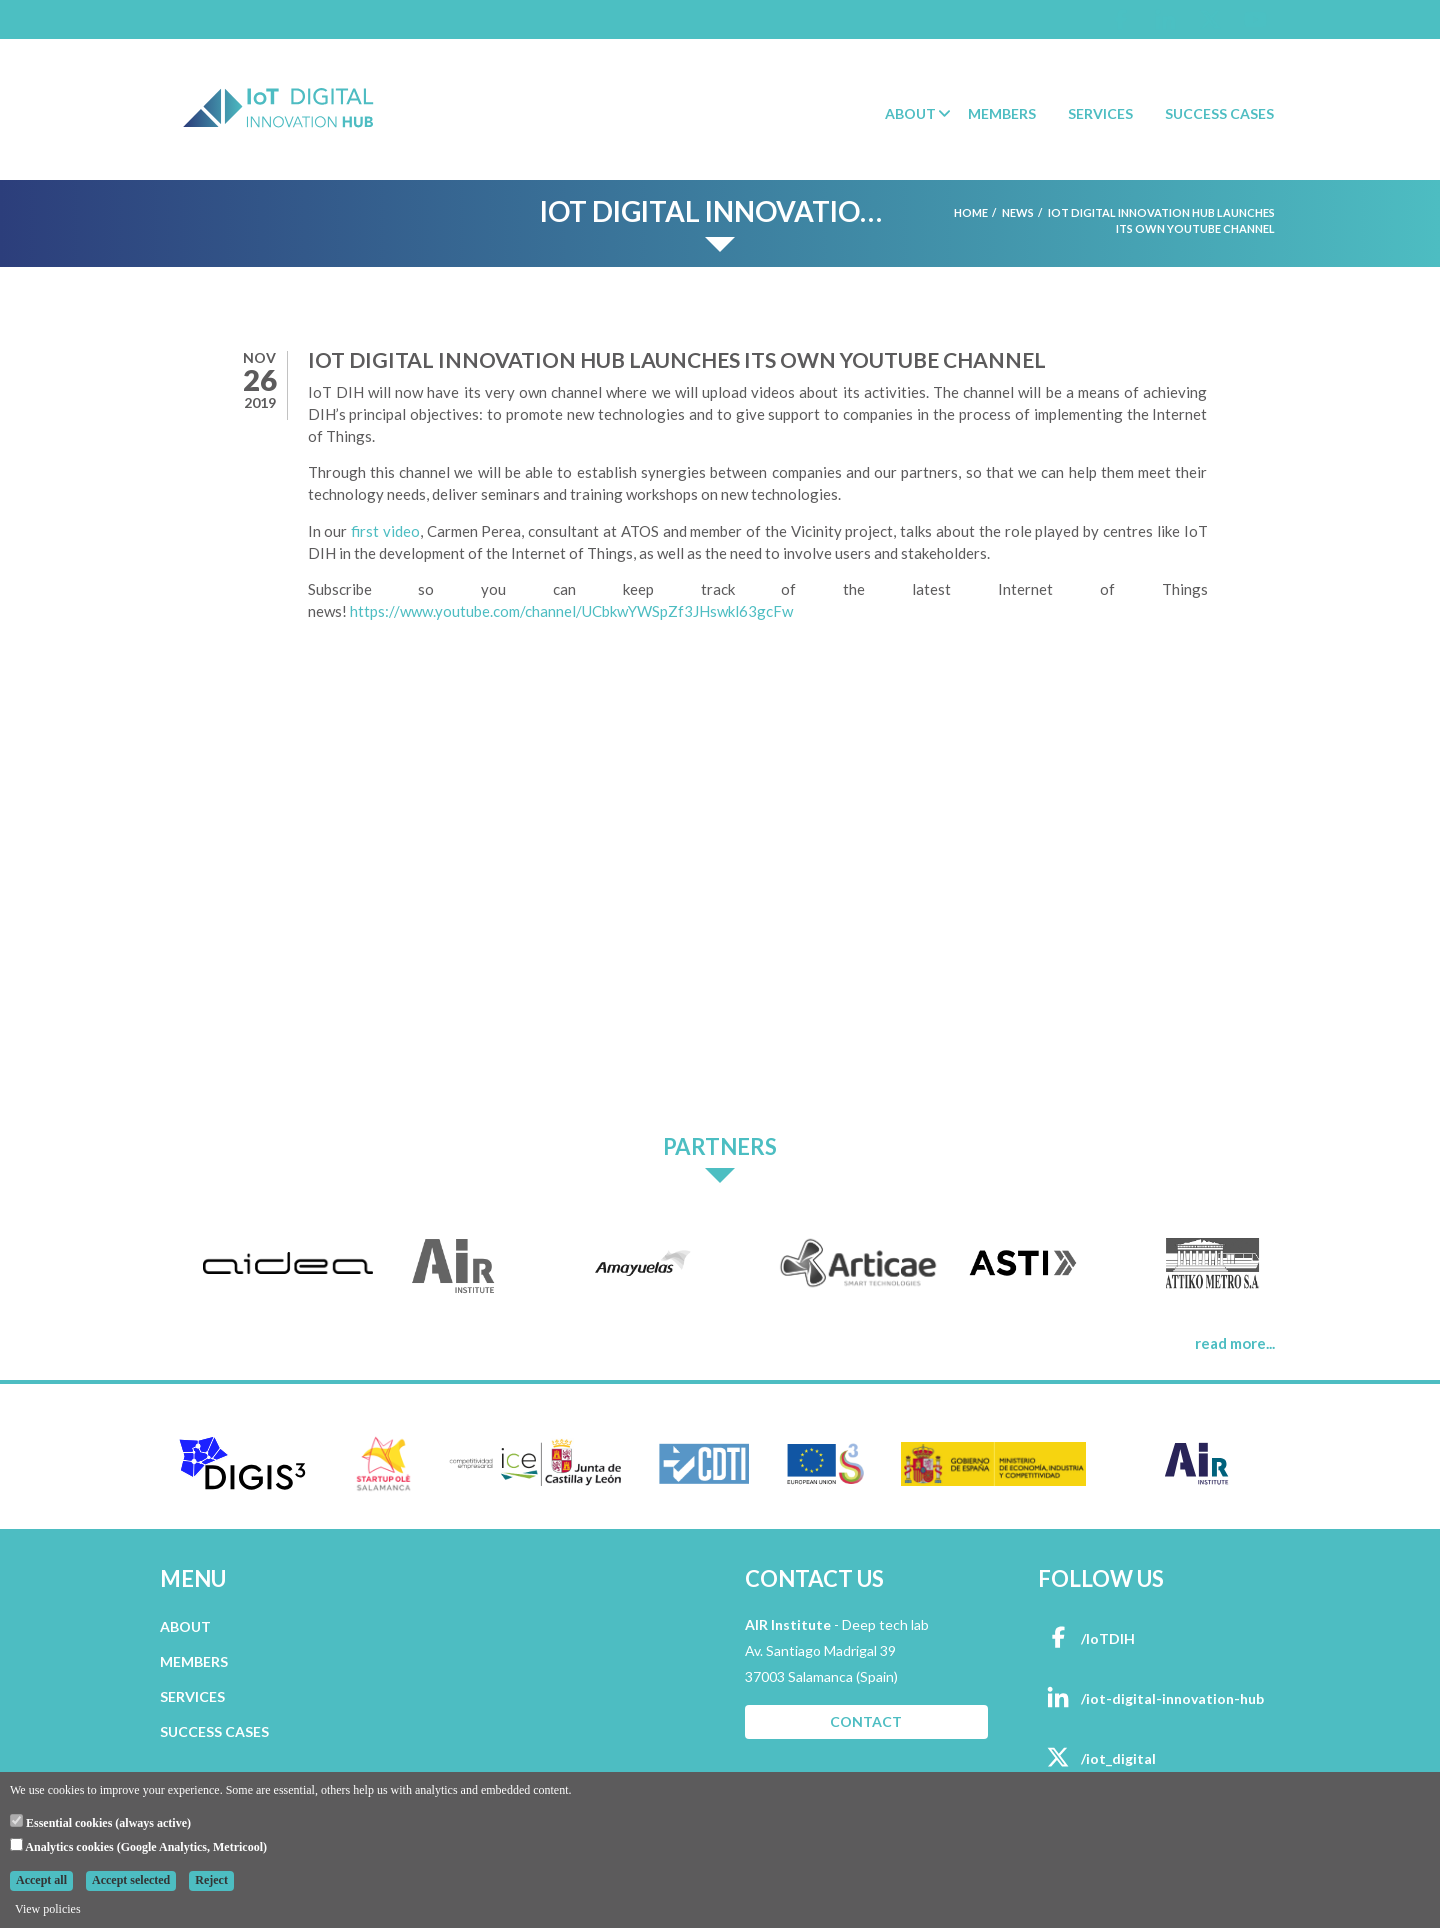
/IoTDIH (1086, 1638)
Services (1100, 113)
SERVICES (192, 1696)
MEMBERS (194, 1661)
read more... (1235, 1343)
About (910, 113)
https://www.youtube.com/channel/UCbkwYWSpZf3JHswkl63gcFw (571, 611)
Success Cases (1219, 113)
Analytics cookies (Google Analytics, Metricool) (138, 1846)
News (1018, 212)
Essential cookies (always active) (100, 1822)
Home (971, 212)
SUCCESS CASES (214, 1731)
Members (1002, 113)
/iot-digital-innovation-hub (1151, 1698)
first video (385, 531)
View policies (48, 1909)
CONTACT (866, 1721)
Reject (211, 1880)
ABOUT (185, 1626)
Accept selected (131, 1880)
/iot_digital (1097, 1758)
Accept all (41, 1880)
